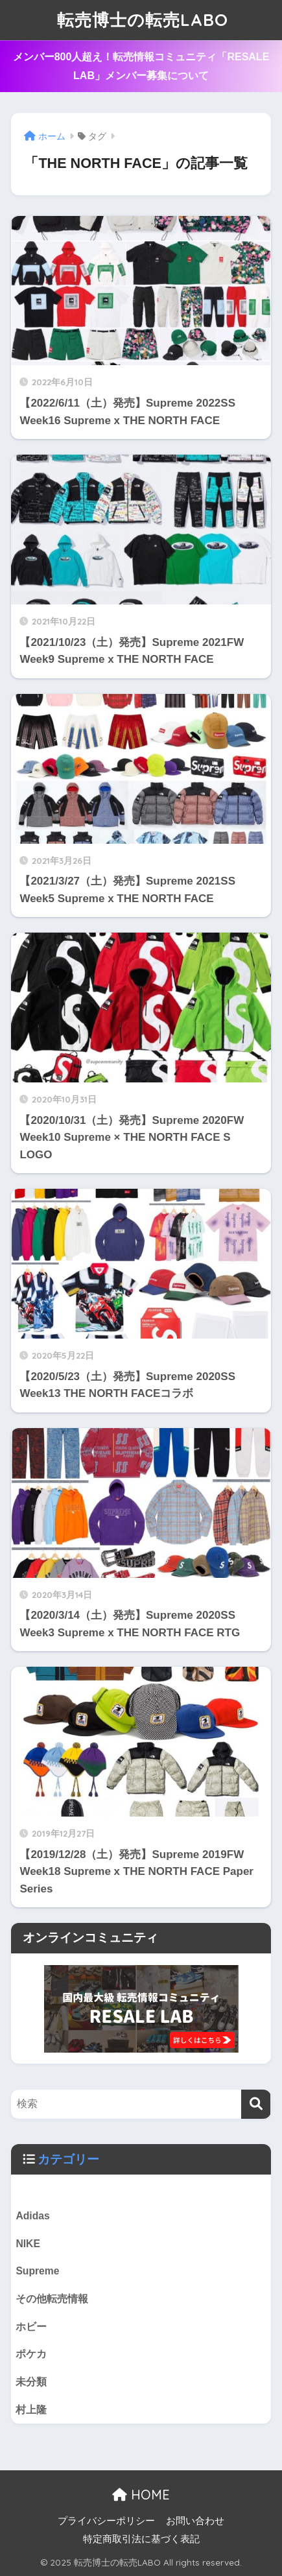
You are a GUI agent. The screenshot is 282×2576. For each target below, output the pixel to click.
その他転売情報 (52, 2298)
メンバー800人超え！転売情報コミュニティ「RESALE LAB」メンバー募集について (141, 66)
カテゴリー (68, 2159)
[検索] (255, 2104)
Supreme (37, 2270)
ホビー (31, 2326)
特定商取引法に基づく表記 (141, 2539)
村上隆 (31, 2409)
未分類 (31, 2381)
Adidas (32, 2215)
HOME (141, 2495)
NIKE (28, 2243)
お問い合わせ (195, 2521)
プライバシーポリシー (106, 2521)
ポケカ (31, 2353)
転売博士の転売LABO (142, 19)
